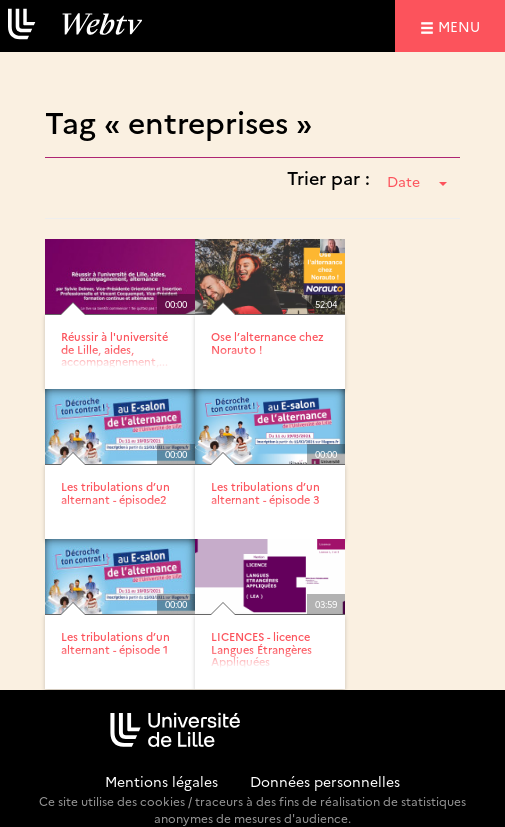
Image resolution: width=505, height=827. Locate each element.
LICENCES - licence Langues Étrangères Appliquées (261, 648)
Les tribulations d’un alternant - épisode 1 (115, 642)
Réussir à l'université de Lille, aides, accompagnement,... (114, 348)
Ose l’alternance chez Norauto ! (267, 342)
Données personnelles (325, 781)
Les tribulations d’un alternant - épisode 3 (265, 492)
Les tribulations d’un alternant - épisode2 (115, 492)
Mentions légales (161, 781)
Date (417, 181)
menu (462, 25)
